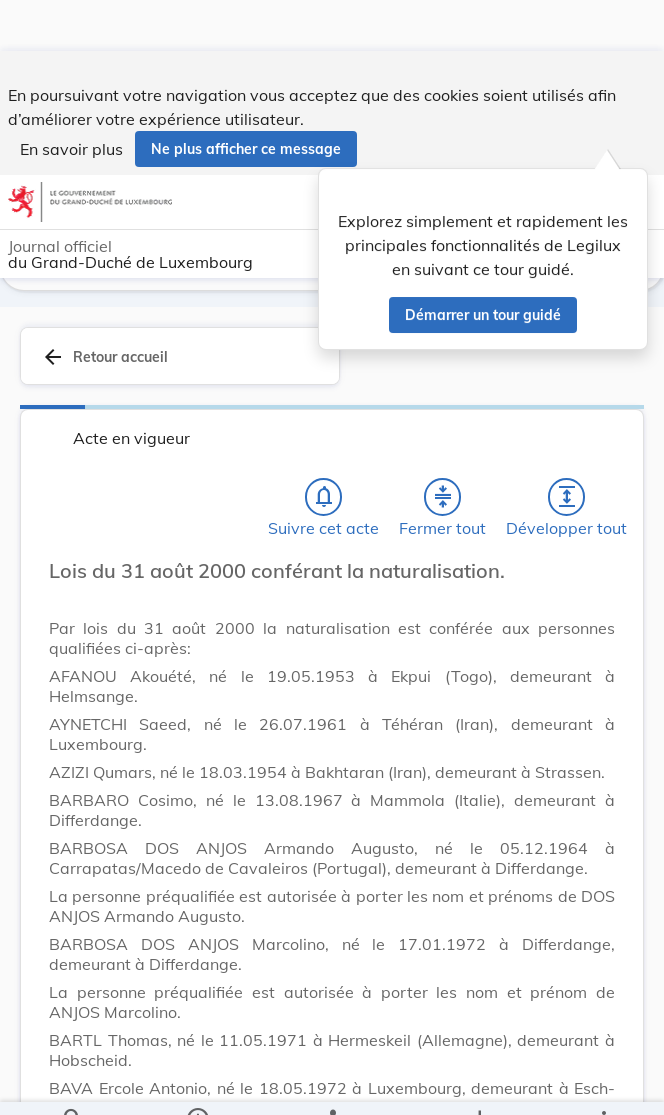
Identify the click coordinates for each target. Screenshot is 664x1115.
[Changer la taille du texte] (594, 589)
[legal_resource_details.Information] (197, 1083)
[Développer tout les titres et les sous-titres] (567, 493)
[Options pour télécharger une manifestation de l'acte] (478, 1083)
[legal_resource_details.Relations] (331, 1083)
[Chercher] (73, 1083)
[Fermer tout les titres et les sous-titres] (443, 493)
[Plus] (603, 1083)
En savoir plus (71, 98)
